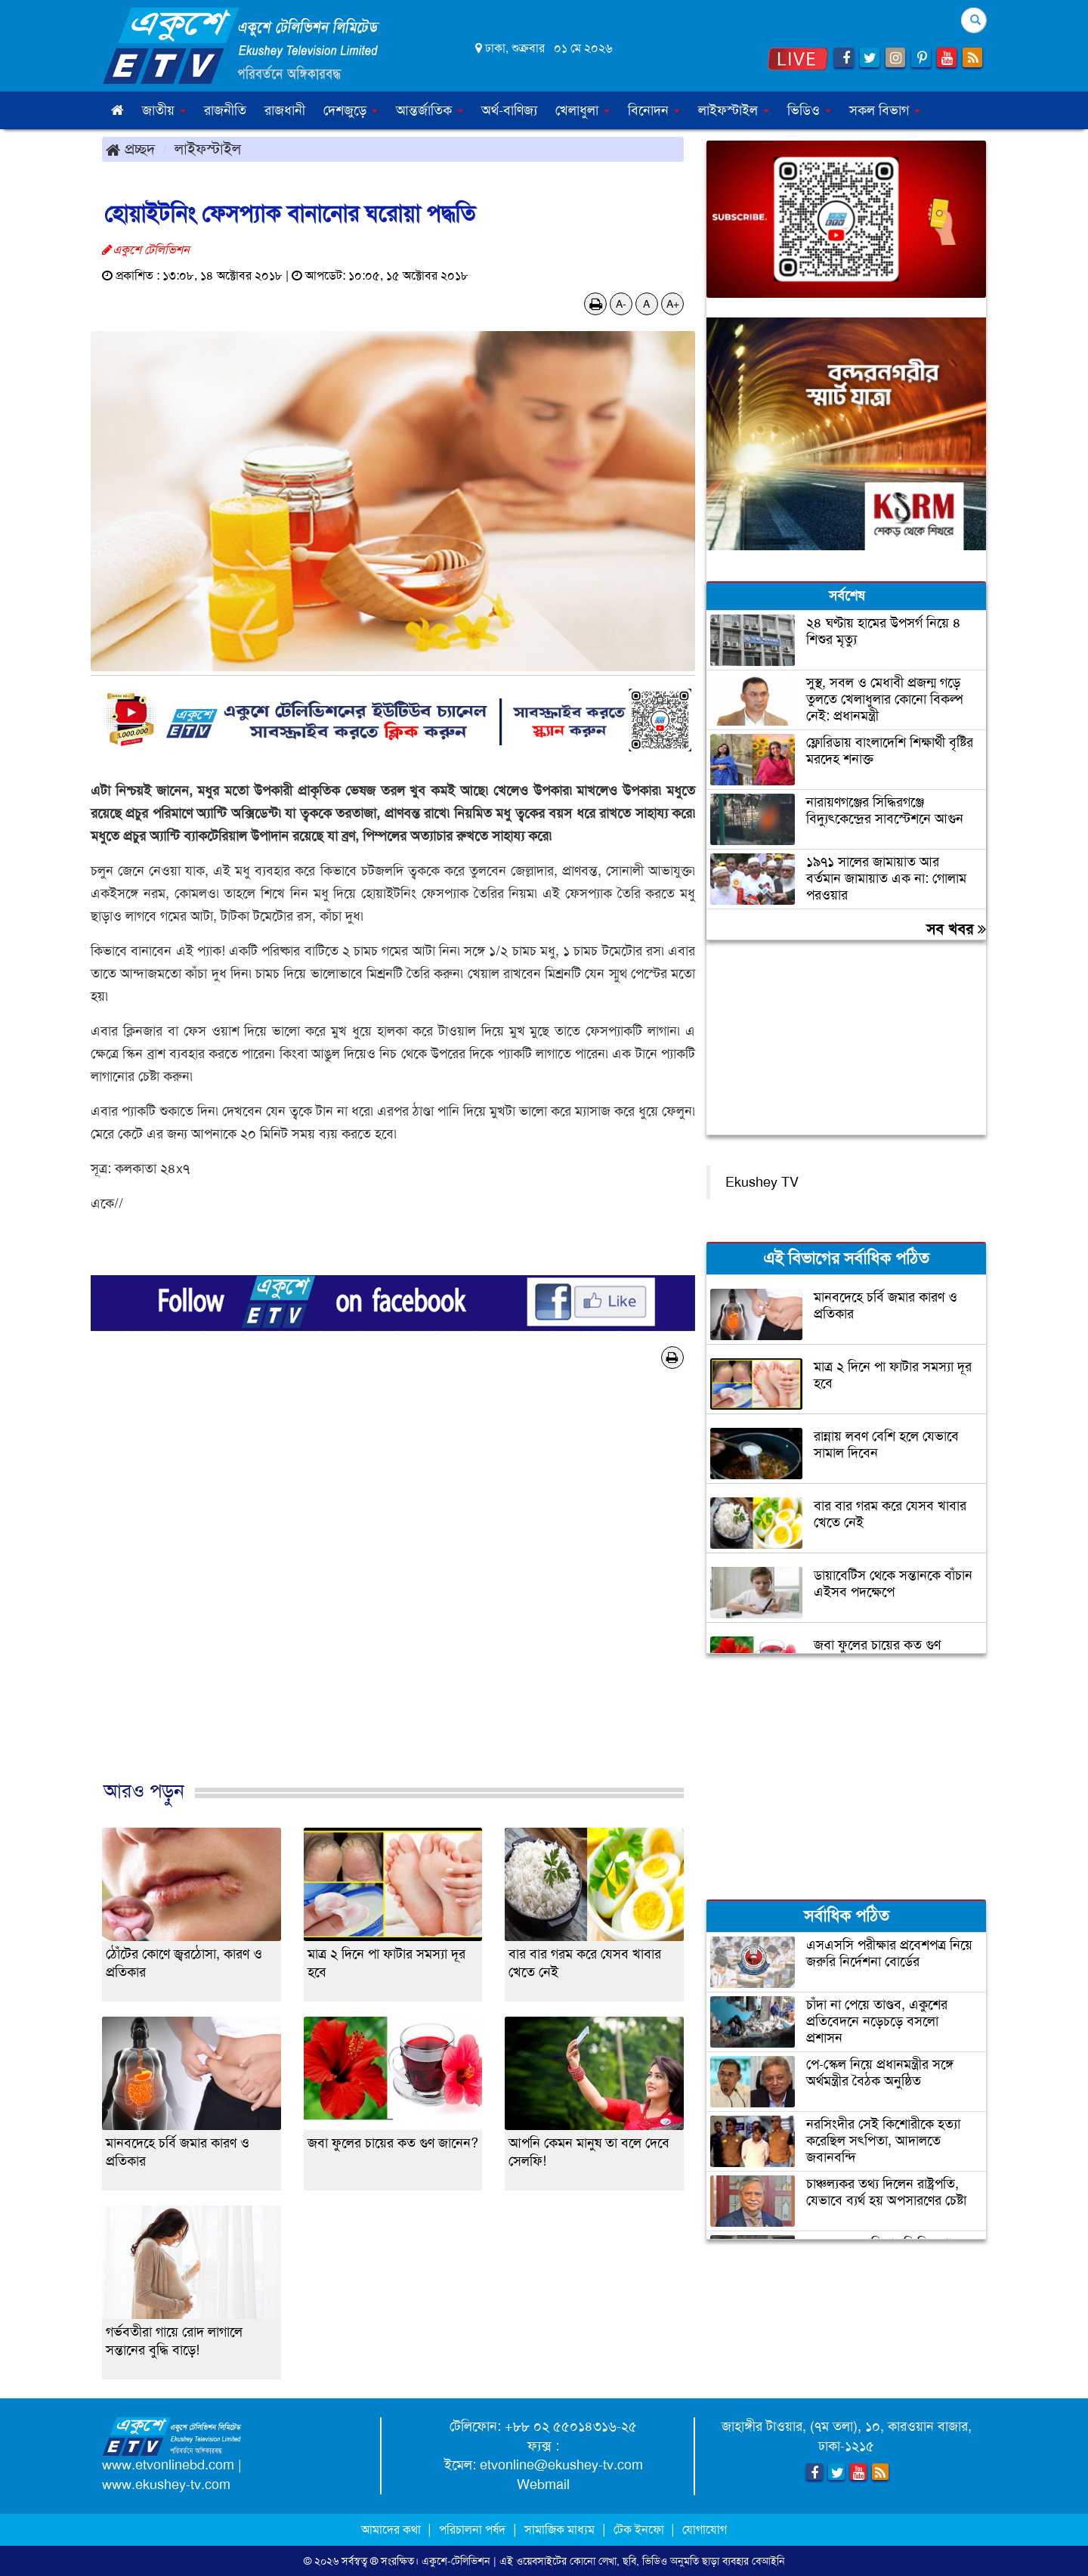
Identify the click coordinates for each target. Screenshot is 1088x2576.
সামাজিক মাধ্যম (559, 2529)
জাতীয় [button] (164, 110)
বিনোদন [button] (654, 110)
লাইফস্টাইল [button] (733, 110)
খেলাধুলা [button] (582, 110)
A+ (672, 304)
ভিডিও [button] (809, 110)
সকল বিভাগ (884, 110)
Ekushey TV (762, 1182)
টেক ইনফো (640, 2529)
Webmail (543, 2484)
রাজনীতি (225, 110)
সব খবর (956, 929)
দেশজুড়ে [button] (350, 110)
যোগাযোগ (704, 2529)
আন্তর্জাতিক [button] (429, 110)
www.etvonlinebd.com (168, 2465)
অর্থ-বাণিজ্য (509, 110)
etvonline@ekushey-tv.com (561, 2465)
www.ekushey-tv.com (166, 2484)
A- (621, 304)
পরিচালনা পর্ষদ (472, 2529)
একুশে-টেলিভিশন (456, 2561)
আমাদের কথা (392, 2529)
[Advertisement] (393, 1590)
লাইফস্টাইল (208, 149)
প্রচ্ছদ (130, 149)
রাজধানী (284, 110)
